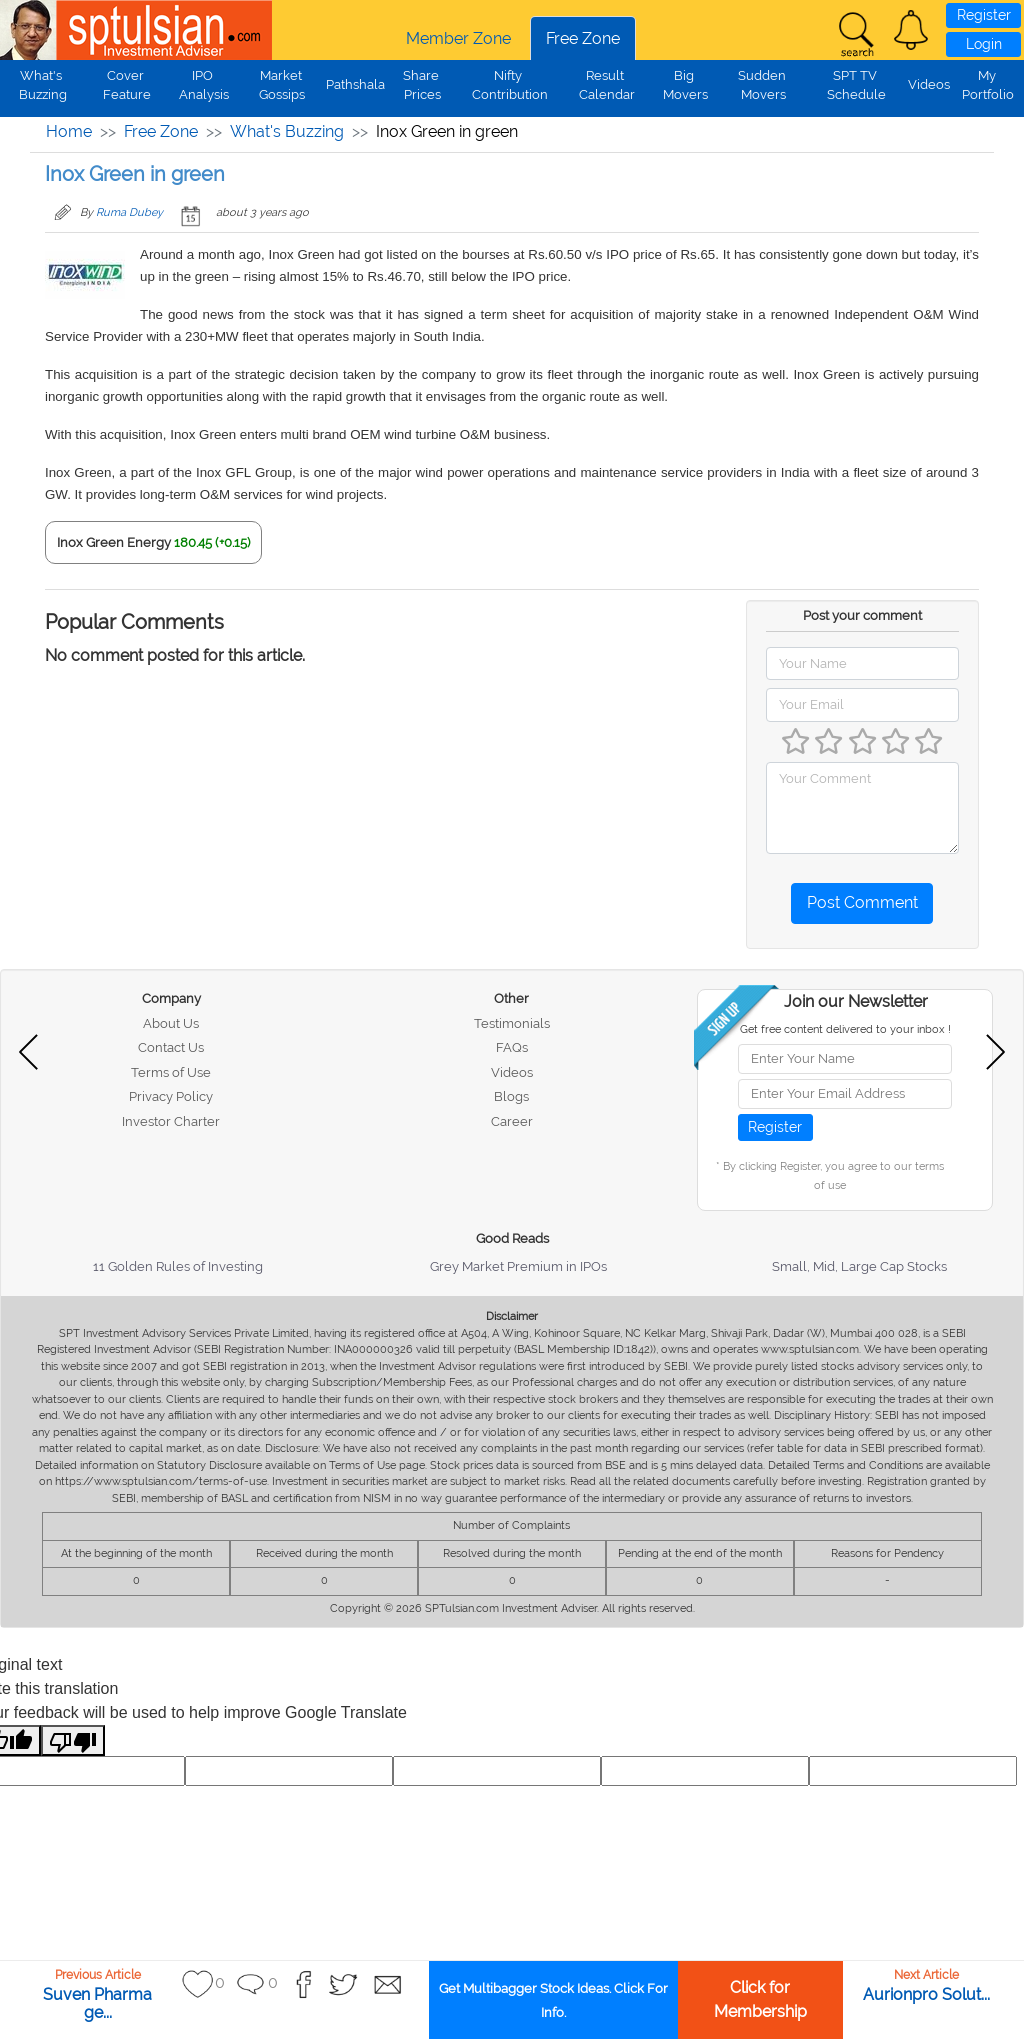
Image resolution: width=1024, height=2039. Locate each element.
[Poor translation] (73, 1740)
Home (69, 131)
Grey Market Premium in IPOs (518, 1266)
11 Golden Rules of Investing (178, 1266)
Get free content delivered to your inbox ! (845, 1029)
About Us (171, 1023)
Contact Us (171, 1047)
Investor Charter (171, 1121)
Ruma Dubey (129, 212)
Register (984, 15)
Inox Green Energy (114, 542)
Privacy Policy (171, 1096)
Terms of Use (171, 1072)
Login (984, 44)
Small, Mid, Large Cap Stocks (859, 1266)
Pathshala (355, 84)
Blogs (511, 1096)
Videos (929, 84)
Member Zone (458, 38)
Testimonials (512, 1023)
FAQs (512, 1047)
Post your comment (862, 615)
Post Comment (862, 902)
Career (512, 1121)
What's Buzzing (287, 131)
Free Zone (583, 38)
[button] (911, 30)
